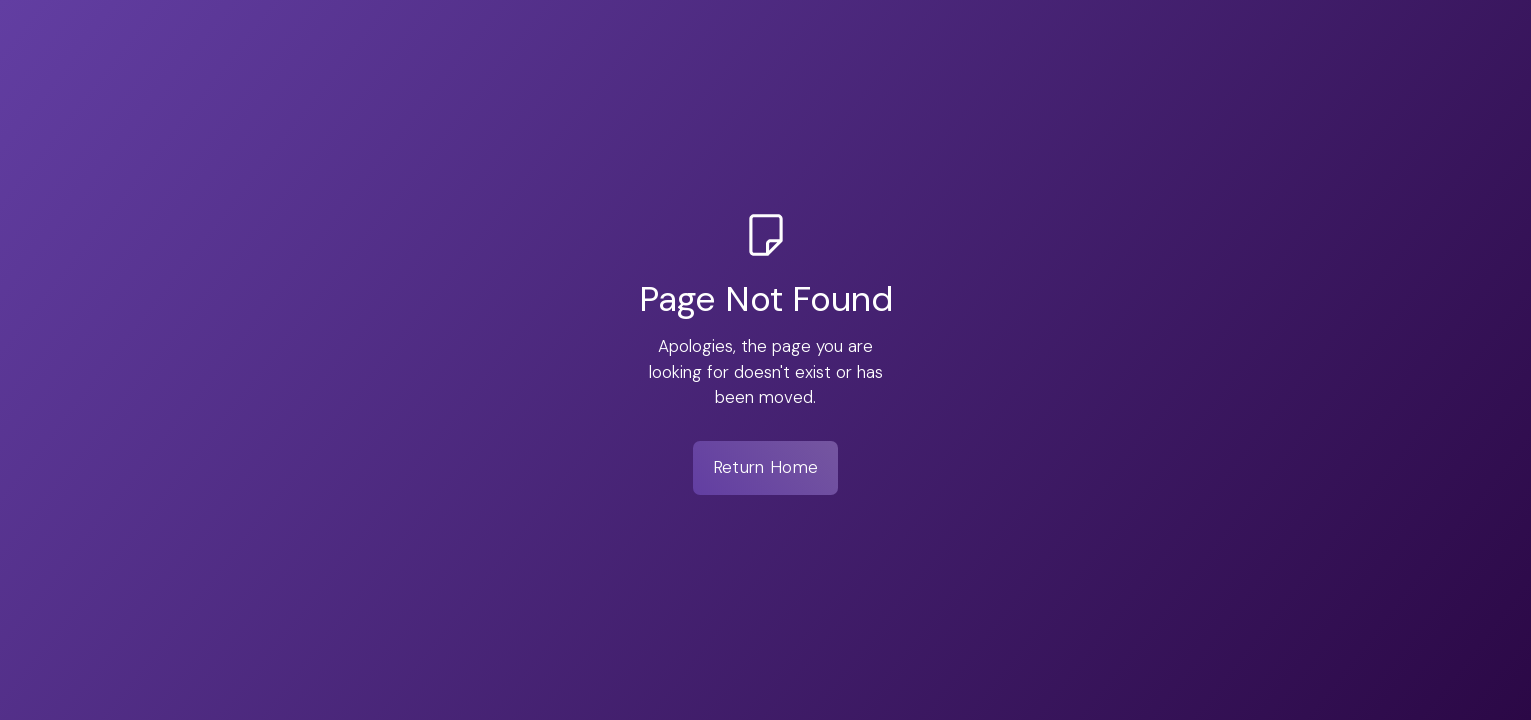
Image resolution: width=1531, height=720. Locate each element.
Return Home (765, 467)
